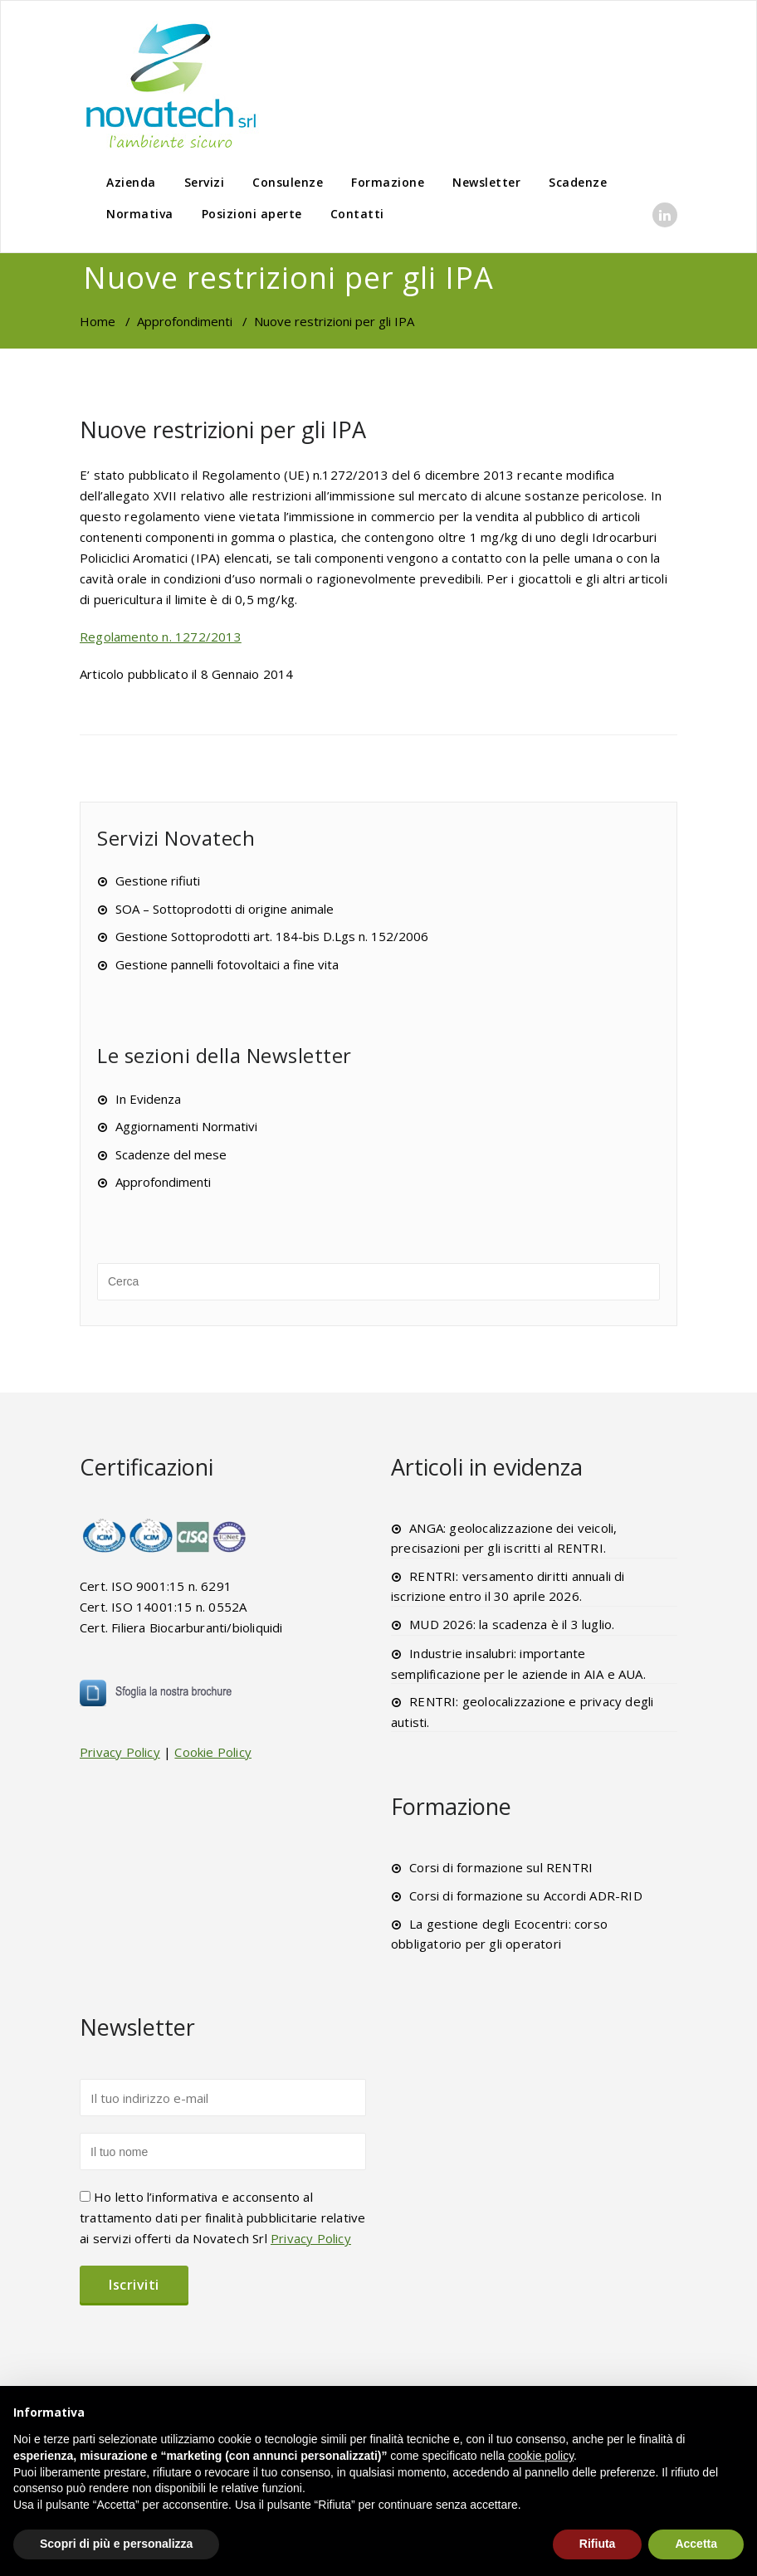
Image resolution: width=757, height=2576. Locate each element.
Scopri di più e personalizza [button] (116, 2543)
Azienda (131, 182)
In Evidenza (148, 1098)
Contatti (357, 214)
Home (97, 321)
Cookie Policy (213, 1752)
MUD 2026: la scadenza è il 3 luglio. (511, 1624)
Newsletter (486, 182)
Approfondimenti (184, 321)
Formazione (387, 182)
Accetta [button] (696, 2543)
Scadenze (578, 182)
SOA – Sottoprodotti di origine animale (224, 908)
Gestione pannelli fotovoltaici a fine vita (227, 964)
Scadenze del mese (171, 1154)
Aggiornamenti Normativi (186, 1126)
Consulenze (287, 182)
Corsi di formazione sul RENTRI (501, 1867)
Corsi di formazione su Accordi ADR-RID (525, 1895)
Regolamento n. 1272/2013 (161, 636)
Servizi (204, 182)
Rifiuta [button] (597, 2543)
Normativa (139, 214)
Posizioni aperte (252, 214)
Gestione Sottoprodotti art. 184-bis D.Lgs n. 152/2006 (271, 936)
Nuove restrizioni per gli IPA (223, 429)
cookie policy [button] (541, 2455)
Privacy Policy (120, 1752)
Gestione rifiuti (157, 880)
